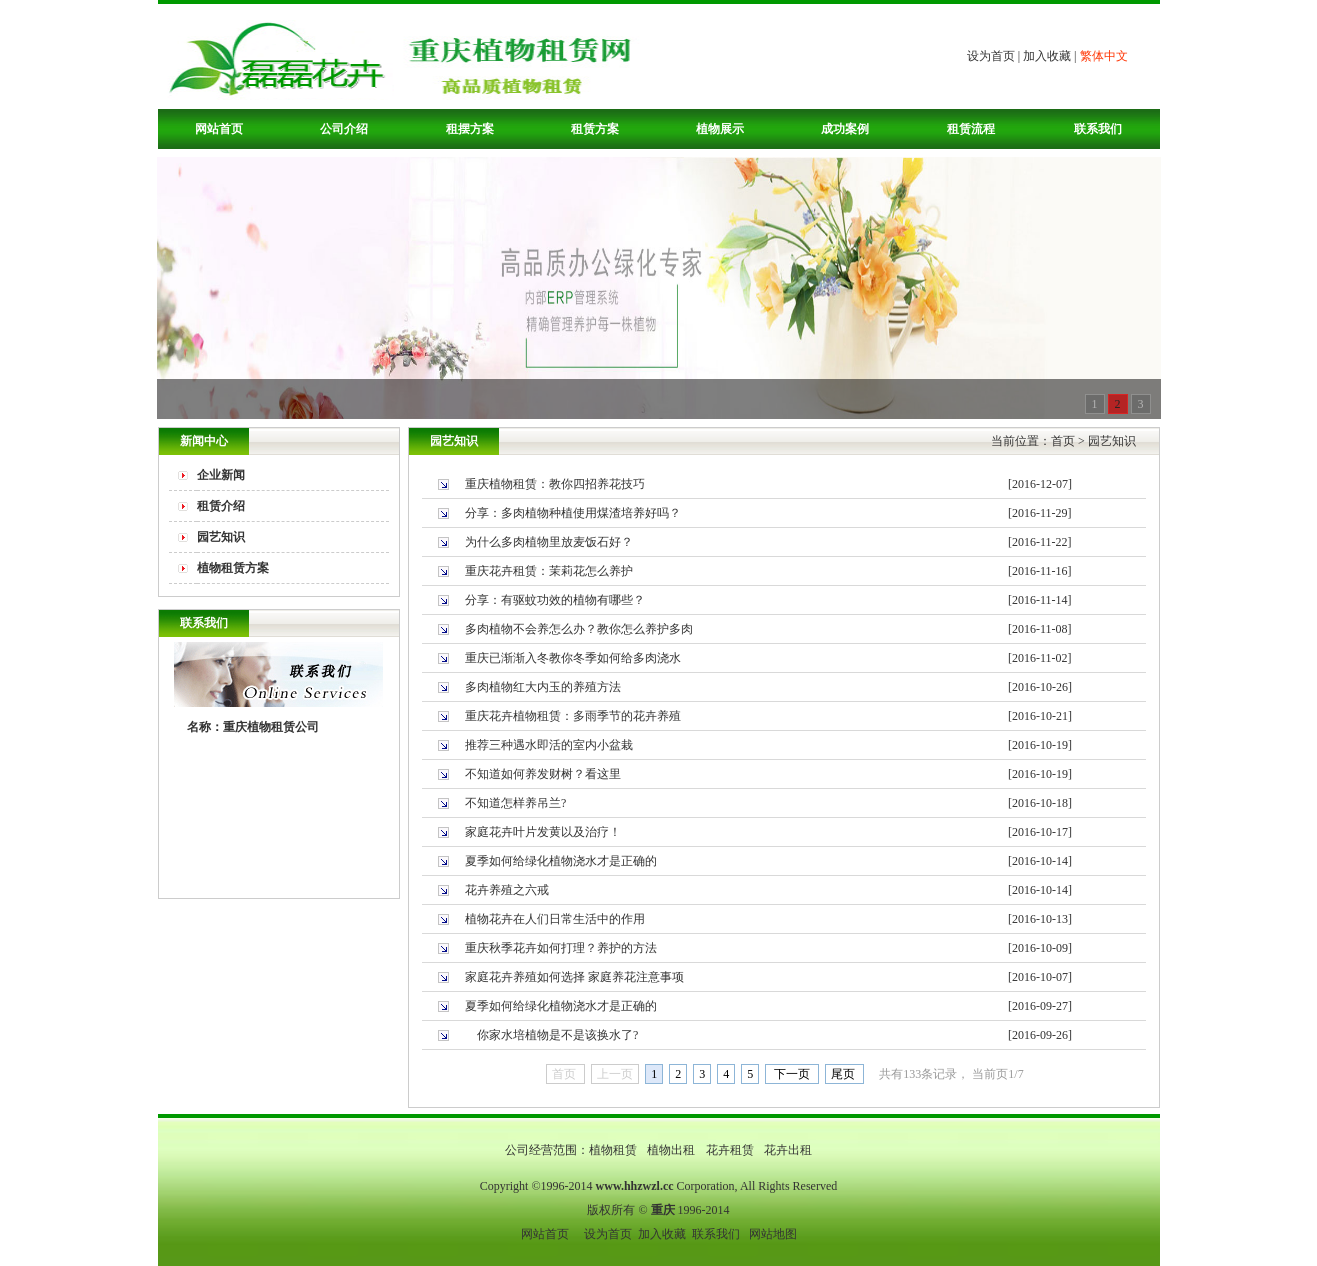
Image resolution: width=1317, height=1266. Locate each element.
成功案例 (845, 129)
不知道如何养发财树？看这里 (543, 774)
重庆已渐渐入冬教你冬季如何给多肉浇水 (573, 658)
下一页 (792, 1074)
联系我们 (1098, 129)
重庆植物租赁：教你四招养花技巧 (555, 484)
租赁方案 (595, 129)
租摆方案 (470, 129)
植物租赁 (614, 1150)
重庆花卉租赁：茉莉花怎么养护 (549, 571)
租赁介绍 (221, 506)
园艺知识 (221, 537)
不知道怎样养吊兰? (515, 803)
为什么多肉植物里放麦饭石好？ (549, 542)
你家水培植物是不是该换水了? (551, 1035)
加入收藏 (1047, 56)
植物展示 (720, 129)
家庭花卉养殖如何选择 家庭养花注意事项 (574, 977)
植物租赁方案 (233, 568)
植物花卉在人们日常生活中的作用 (555, 919)
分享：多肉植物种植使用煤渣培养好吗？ (573, 513)
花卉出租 (788, 1150)
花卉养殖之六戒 (507, 890)
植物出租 (672, 1150)
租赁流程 (971, 129)
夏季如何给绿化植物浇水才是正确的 (561, 861)
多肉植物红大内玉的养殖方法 (543, 687)
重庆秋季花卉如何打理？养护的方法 (561, 948)
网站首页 (219, 129)
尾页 (844, 1074)
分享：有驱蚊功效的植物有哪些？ (555, 600)
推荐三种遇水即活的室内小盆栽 (549, 745)
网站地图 (773, 1234)
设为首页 (991, 56)
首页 (1063, 441)
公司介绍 (344, 129)
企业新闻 (221, 475)
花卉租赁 (731, 1150)
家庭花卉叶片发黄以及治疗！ (543, 832)
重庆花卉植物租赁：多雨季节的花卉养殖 (573, 716)
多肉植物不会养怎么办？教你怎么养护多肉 (579, 629)
